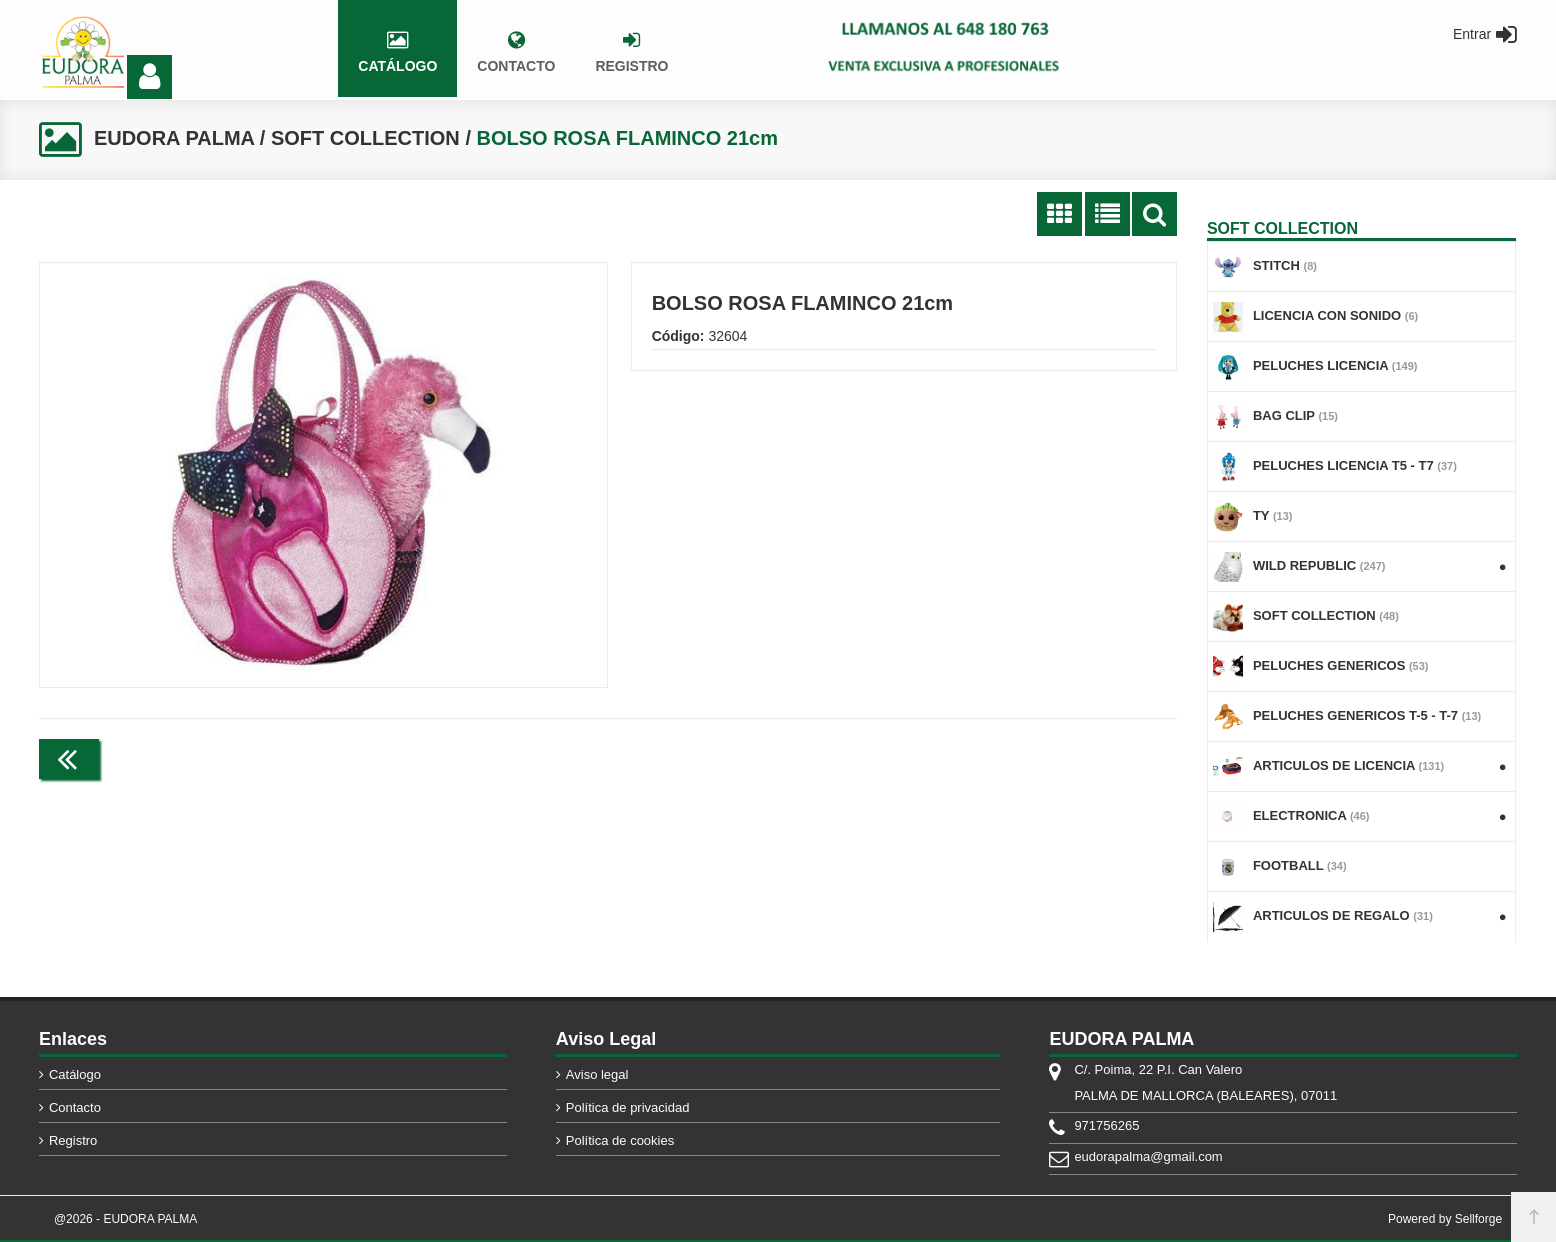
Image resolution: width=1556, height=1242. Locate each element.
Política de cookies (620, 1140)
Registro (73, 1140)
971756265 (1106, 1125)
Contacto (75, 1107)
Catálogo (75, 1074)
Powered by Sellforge (1445, 1219)
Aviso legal (597, 1074)
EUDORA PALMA (174, 138)
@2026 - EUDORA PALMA (125, 1219)
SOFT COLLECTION (365, 138)
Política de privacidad (628, 1107)
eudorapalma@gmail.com (1148, 1156)
